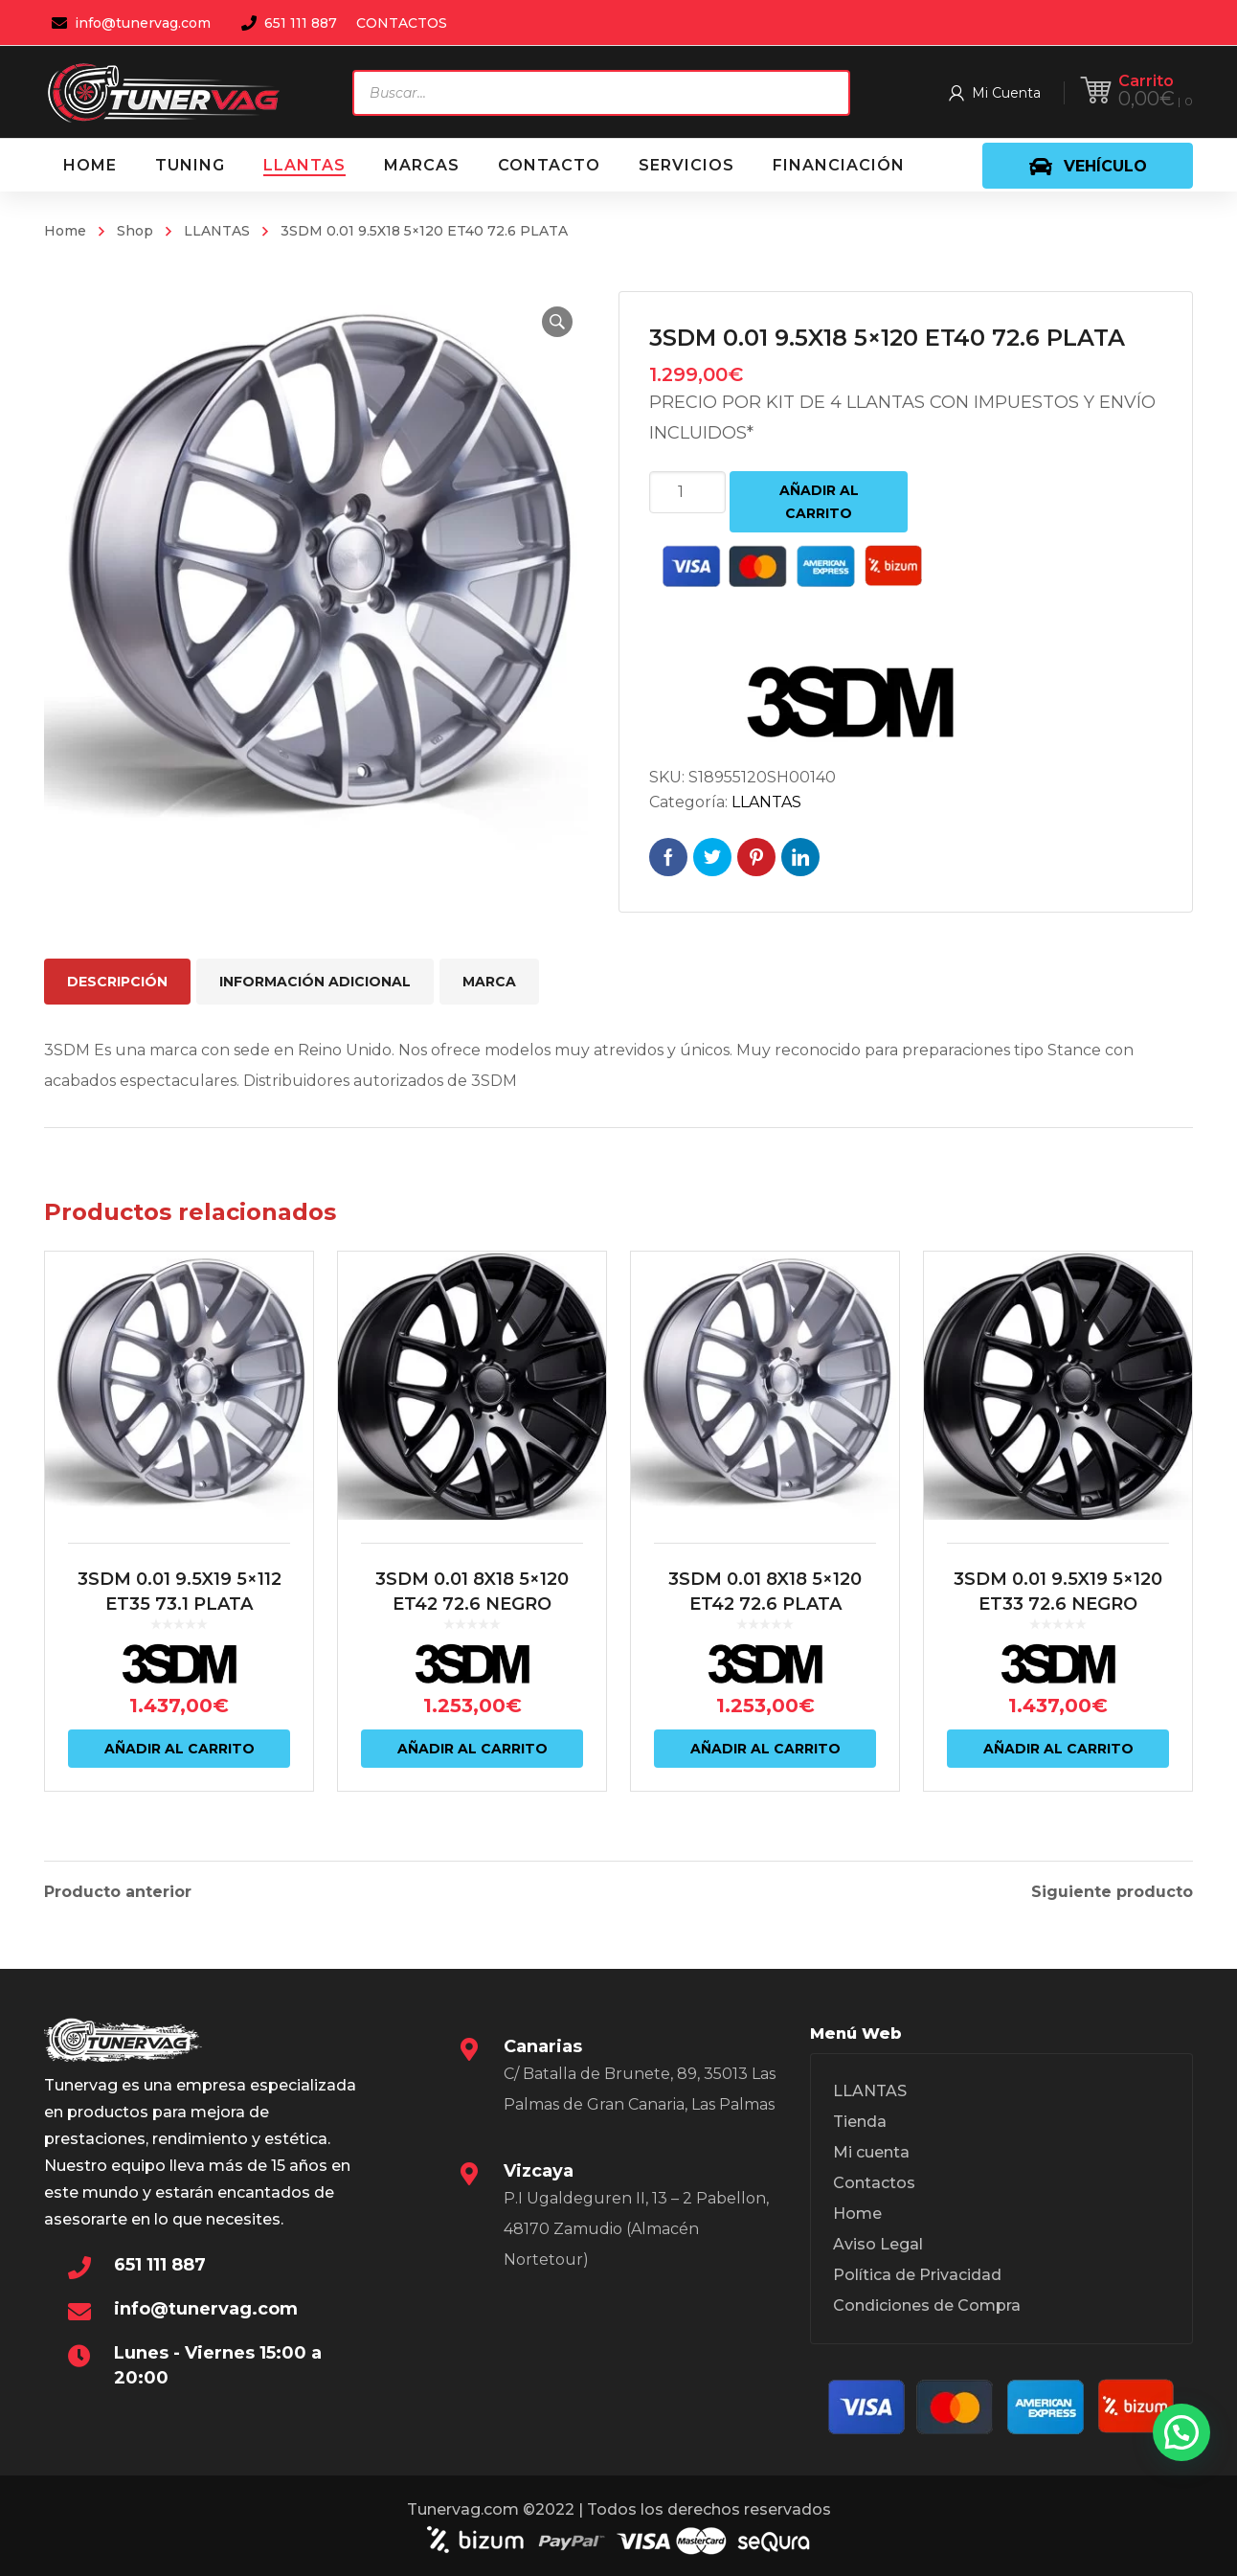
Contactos (874, 2183)
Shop (135, 230)
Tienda (860, 2122)
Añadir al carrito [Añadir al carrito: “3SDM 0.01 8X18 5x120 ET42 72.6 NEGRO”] (472, 1748)
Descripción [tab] (117, 981)
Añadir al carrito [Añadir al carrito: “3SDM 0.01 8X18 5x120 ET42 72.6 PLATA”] (765, 1748)
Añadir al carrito (819, 502)
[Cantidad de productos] (687, 492)
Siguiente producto (1112, 1892)
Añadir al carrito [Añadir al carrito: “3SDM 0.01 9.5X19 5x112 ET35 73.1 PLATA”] (179, 1748)
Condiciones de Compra (927, 2305)
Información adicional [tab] (315, 981)
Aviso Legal (878, 2244)
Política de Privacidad (917, 2275)
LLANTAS (217, 230)
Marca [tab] (489, 981)
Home (65, 230)
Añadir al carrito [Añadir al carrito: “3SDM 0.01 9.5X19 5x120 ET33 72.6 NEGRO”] (1058, 1748)
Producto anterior (117, 1892)
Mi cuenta (871, 2152)
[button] (557, 321)
